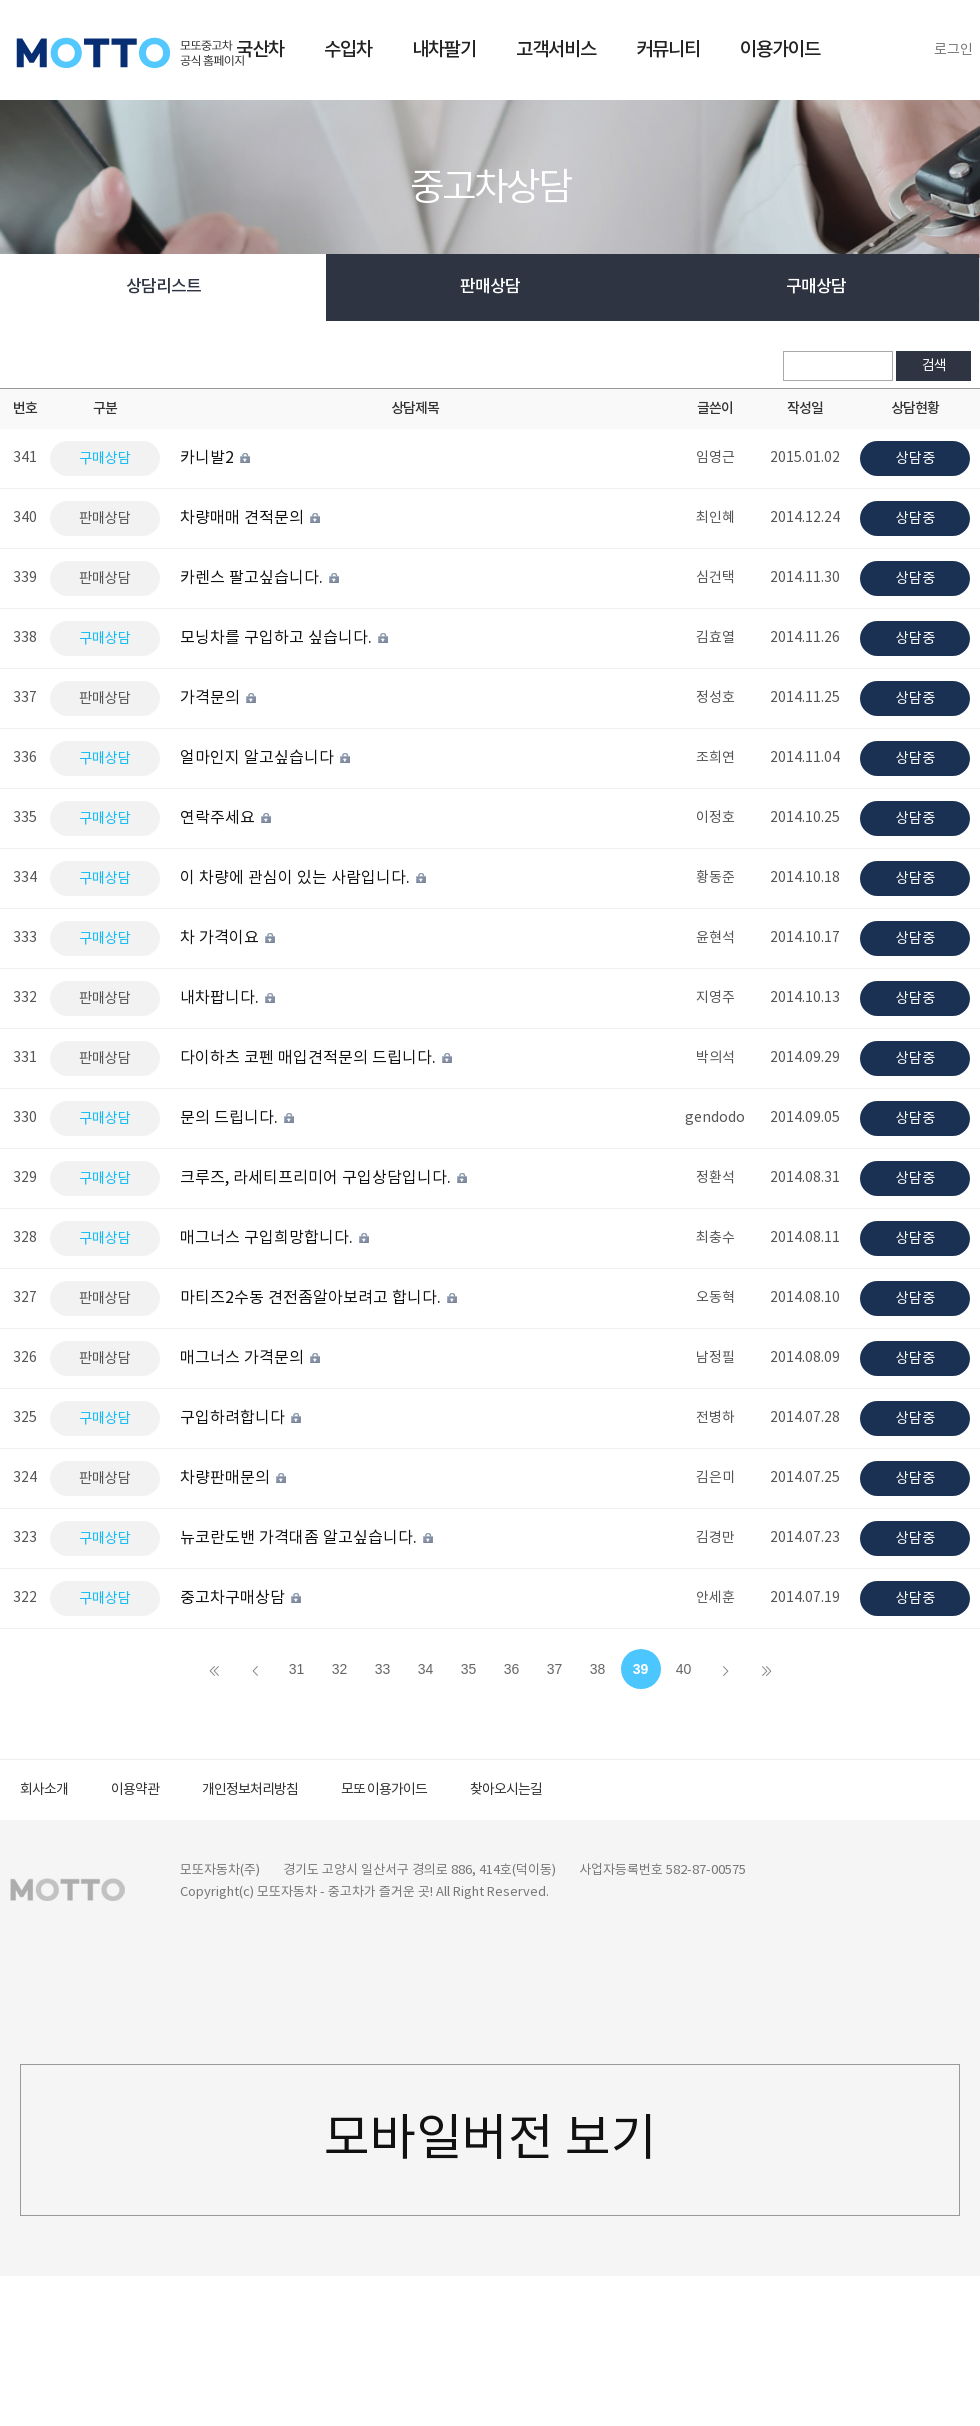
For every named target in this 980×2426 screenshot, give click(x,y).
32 (340, 1669)
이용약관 (135, 1790)
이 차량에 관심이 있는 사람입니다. (304, 878)
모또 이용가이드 (384, 1790)
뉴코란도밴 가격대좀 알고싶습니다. (308, 1538)
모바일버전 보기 (490, 2140)
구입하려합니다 (242, 1418)
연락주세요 (227, 818)
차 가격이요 (229, 938)
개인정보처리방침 (250, 1790)
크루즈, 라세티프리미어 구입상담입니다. (325, 1178)
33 (383, 1669)
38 (598, 1669)
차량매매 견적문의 (251, 518)
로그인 (953, 50)
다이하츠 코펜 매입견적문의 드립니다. (317, 1058)
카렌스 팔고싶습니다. (261, 578)
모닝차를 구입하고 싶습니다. (285, 638)
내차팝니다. (229, 998)
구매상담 (816, 287)
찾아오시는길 (506, 1790)
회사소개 (44, 1790)
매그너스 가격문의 (251, 1358)
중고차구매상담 (242, 1598)
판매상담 (490, 287)
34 (426, 1669)
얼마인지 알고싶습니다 (266, 758)
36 (512, 1669)
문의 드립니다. (238, 1118)
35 (469, 1669)
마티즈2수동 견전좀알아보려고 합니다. (320, 1298)
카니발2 (216, 458)
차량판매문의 (234, 1478)
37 (555, 1669)
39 (641, 1669)
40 (684, 1669)
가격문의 (219, 698)
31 (297, 1669)
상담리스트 (163, 287)
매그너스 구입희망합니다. (276, 1238)
